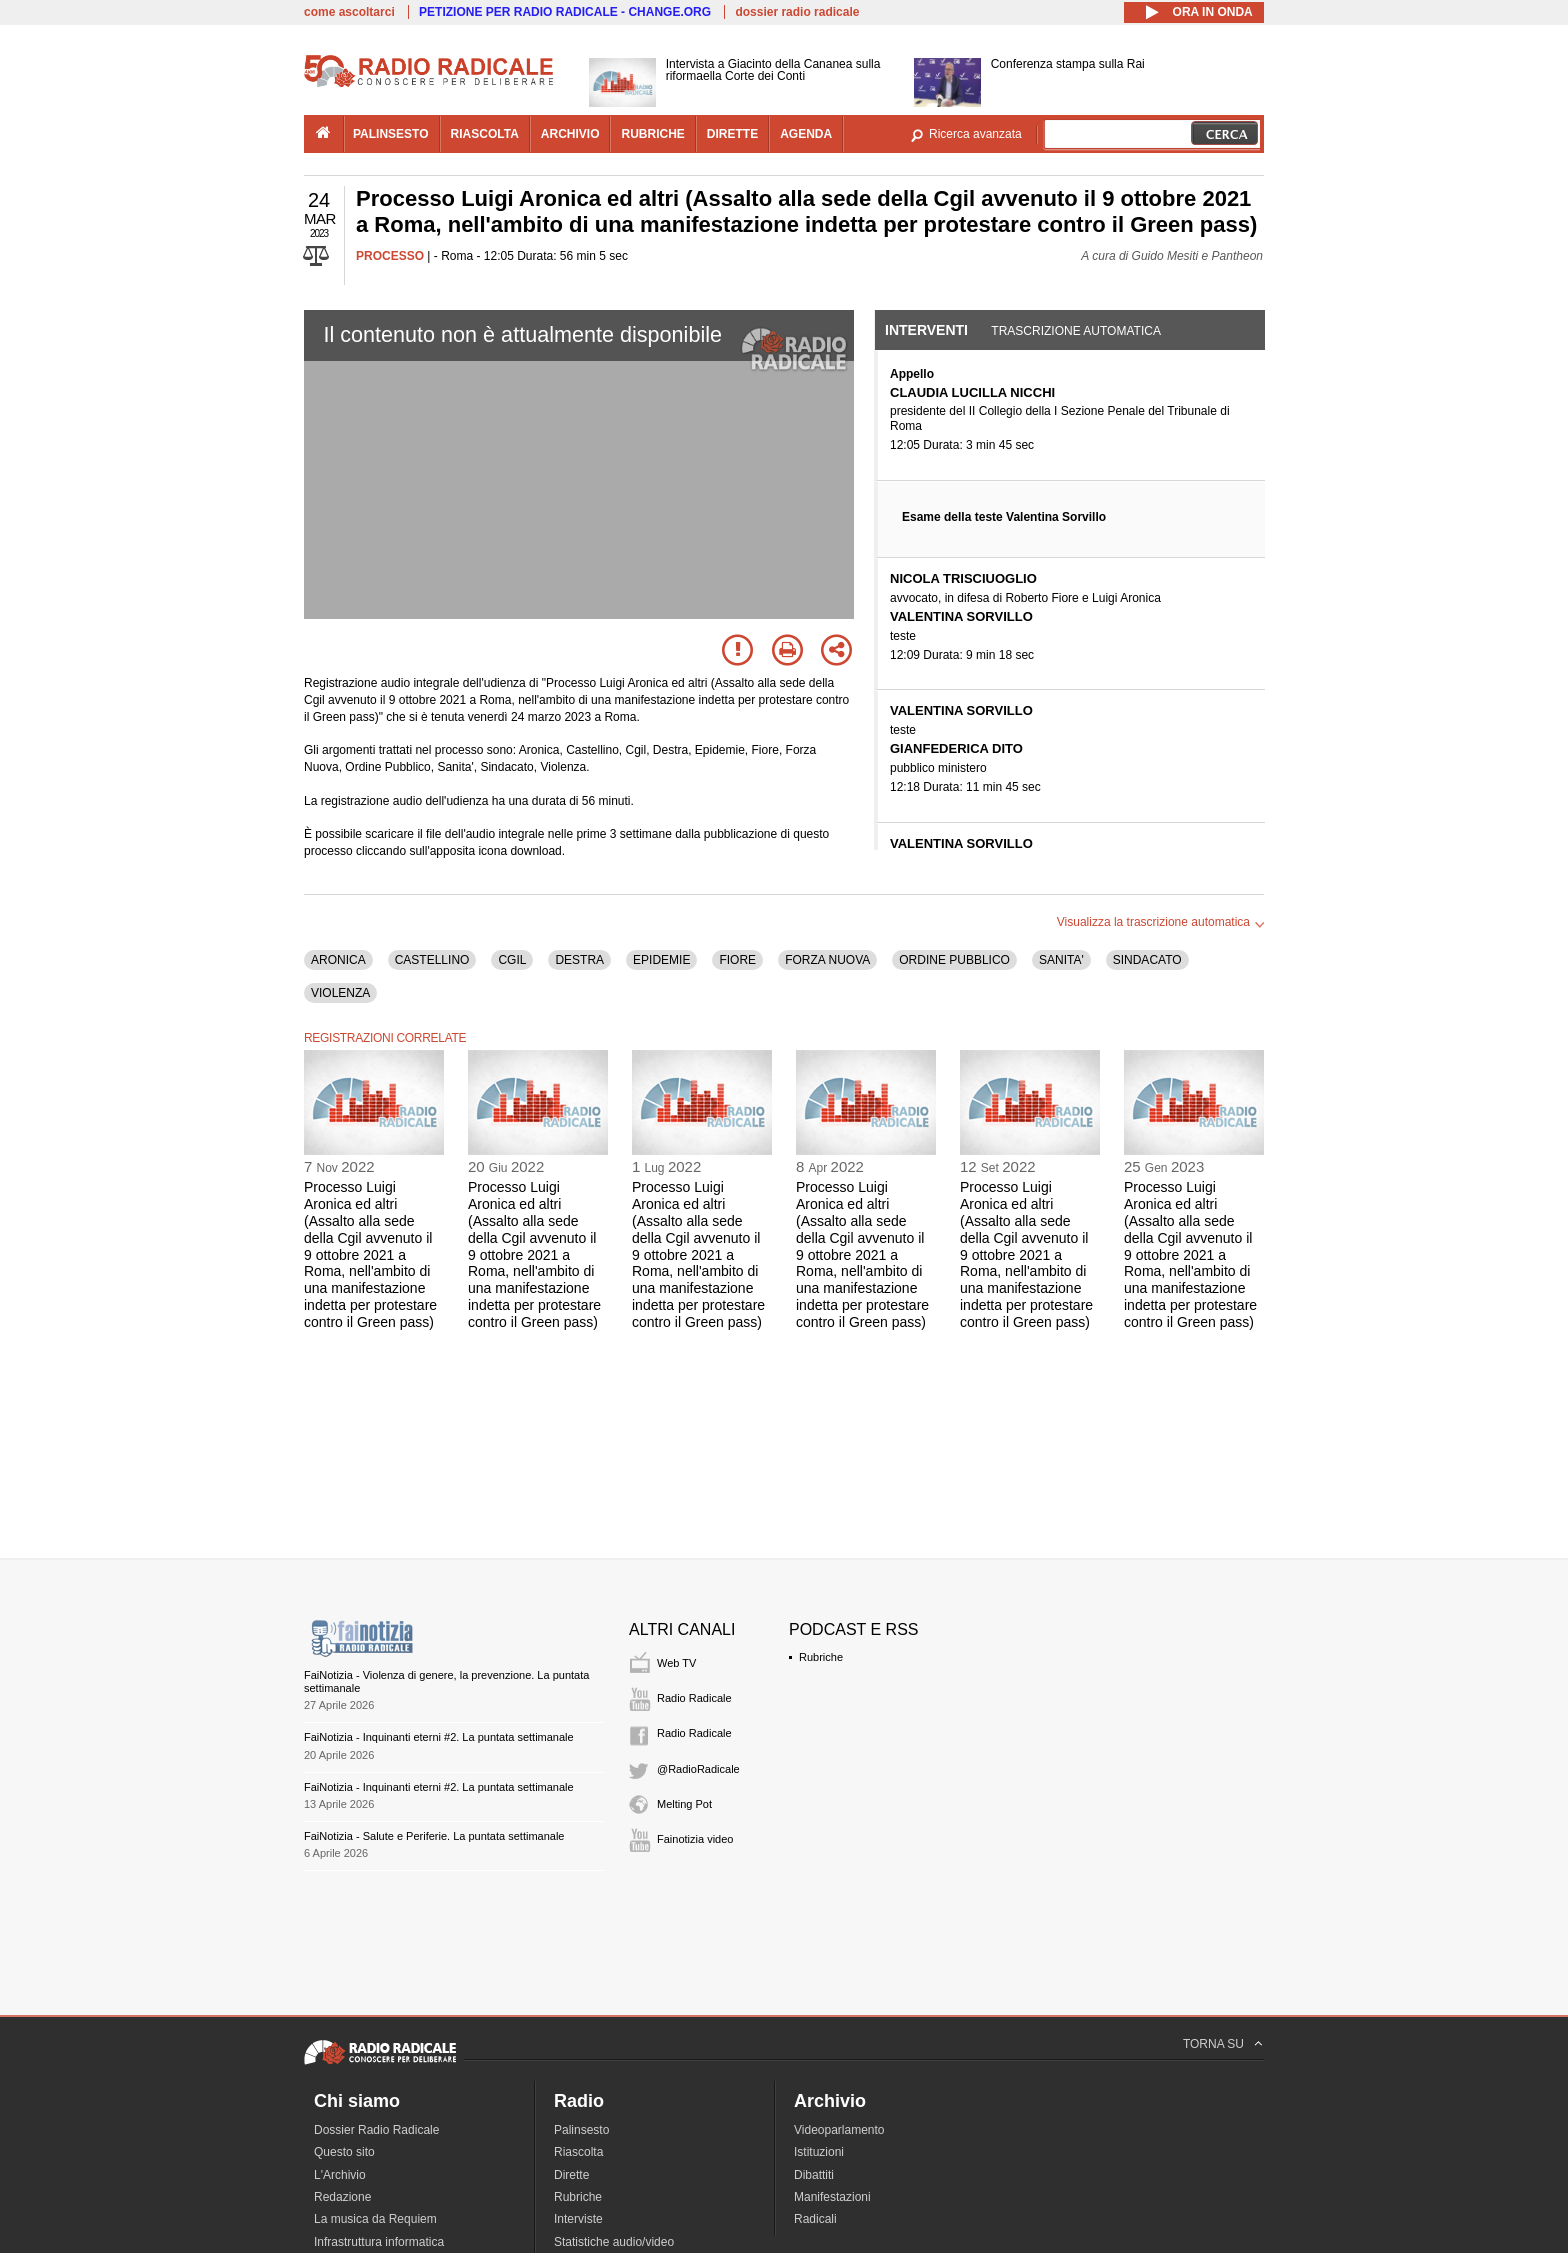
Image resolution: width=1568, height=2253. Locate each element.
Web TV (676, 1663)
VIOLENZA (340, 993)
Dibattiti (814, 2175)
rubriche (652, 134)
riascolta (485, 134)
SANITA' (1061, 960)
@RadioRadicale (698, 1769)
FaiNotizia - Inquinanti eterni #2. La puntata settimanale (439, 1737)
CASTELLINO (432, 960)
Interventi (926, 330)
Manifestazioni (832, 2197)
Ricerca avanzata (975, 134)
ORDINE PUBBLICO (954, 960)
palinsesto (391, 134)
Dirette (571, 2175)
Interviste (578, 2219)
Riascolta (578, 2152)
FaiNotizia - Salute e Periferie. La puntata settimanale (434, 1836)
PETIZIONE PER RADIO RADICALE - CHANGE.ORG (565, 12)
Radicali (815, 2219)
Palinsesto (581, 2130)
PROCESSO (390, 256)
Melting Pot (684, 1804)
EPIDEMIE (661, 960)
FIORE (737, 960)
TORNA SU (1213, 2044)
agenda (806, 134)
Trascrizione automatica (1076, 331)
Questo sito (344, 2152)
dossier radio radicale (797, 12)
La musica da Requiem (375, 2219)
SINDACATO (1147, 960)
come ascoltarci (349, 12)
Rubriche (821, 1657)
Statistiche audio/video (614, 2242)
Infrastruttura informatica (379, 2242)
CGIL (512, 960)
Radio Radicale (694, 1698)
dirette (732, 134)
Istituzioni (819, 2152)
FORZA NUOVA (827, 960)
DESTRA (579, 960)
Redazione (342, 2197)
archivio (570, 134)
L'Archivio (340, 2175)
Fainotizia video (695, 1839)
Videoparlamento (839, 2130)
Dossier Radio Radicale (376, 2130)
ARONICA (338, 960)
